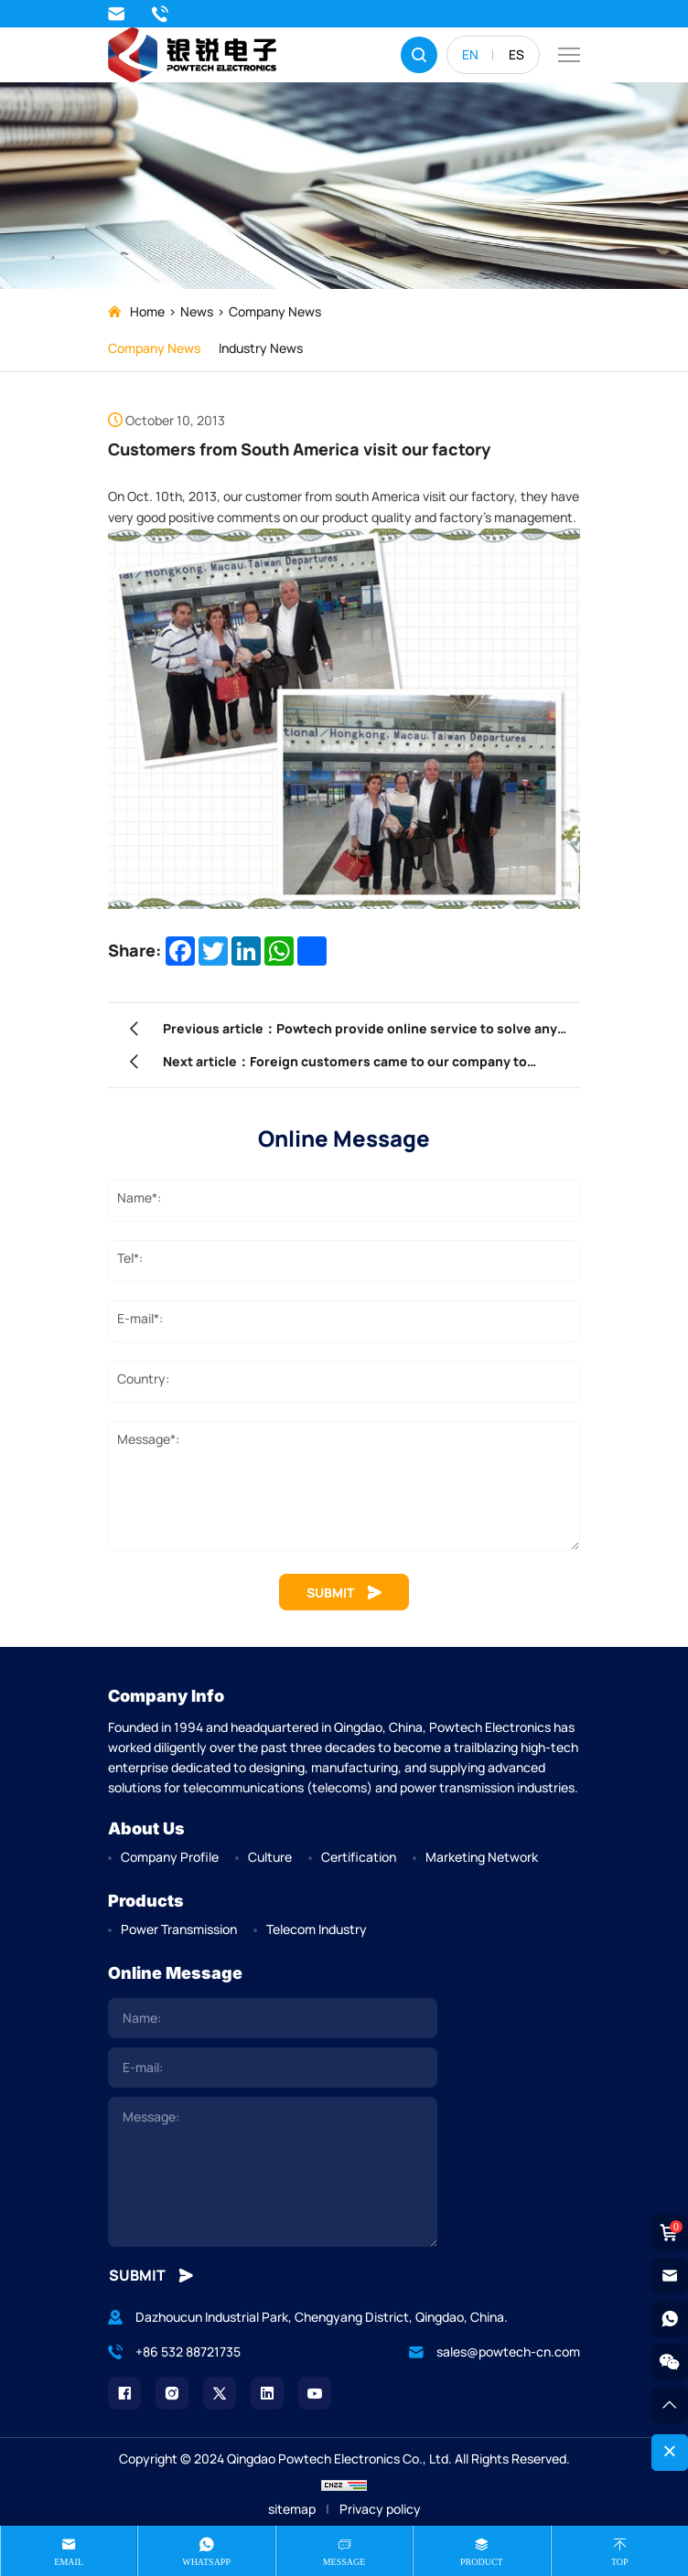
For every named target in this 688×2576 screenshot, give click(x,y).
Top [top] (620, 2562)
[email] (272, 2067)
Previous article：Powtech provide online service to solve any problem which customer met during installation (360, 1032)
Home (147, 311)
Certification (358, 1856)
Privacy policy (380, 2508)
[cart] (669, 2233)
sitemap (292, 2508)
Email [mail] (68, 2562)
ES (516, 54)
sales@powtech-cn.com (116, 13)
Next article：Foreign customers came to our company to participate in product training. (345, 1065)
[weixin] (669, 2362)
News (196, 311)
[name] (272, 2018)
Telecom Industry (316, 1929)
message (344, 2562)
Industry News (261, 348)
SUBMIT (344, 1592)
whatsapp (206, 2562)
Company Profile (170, 1856)
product (481, 2562)
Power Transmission (179, 1929)
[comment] (272, 2172)
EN (470, 54)
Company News (275, 311)
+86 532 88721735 (160, 13)
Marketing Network (481, 1856)
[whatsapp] (669, 2319)
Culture (270, 1856)
